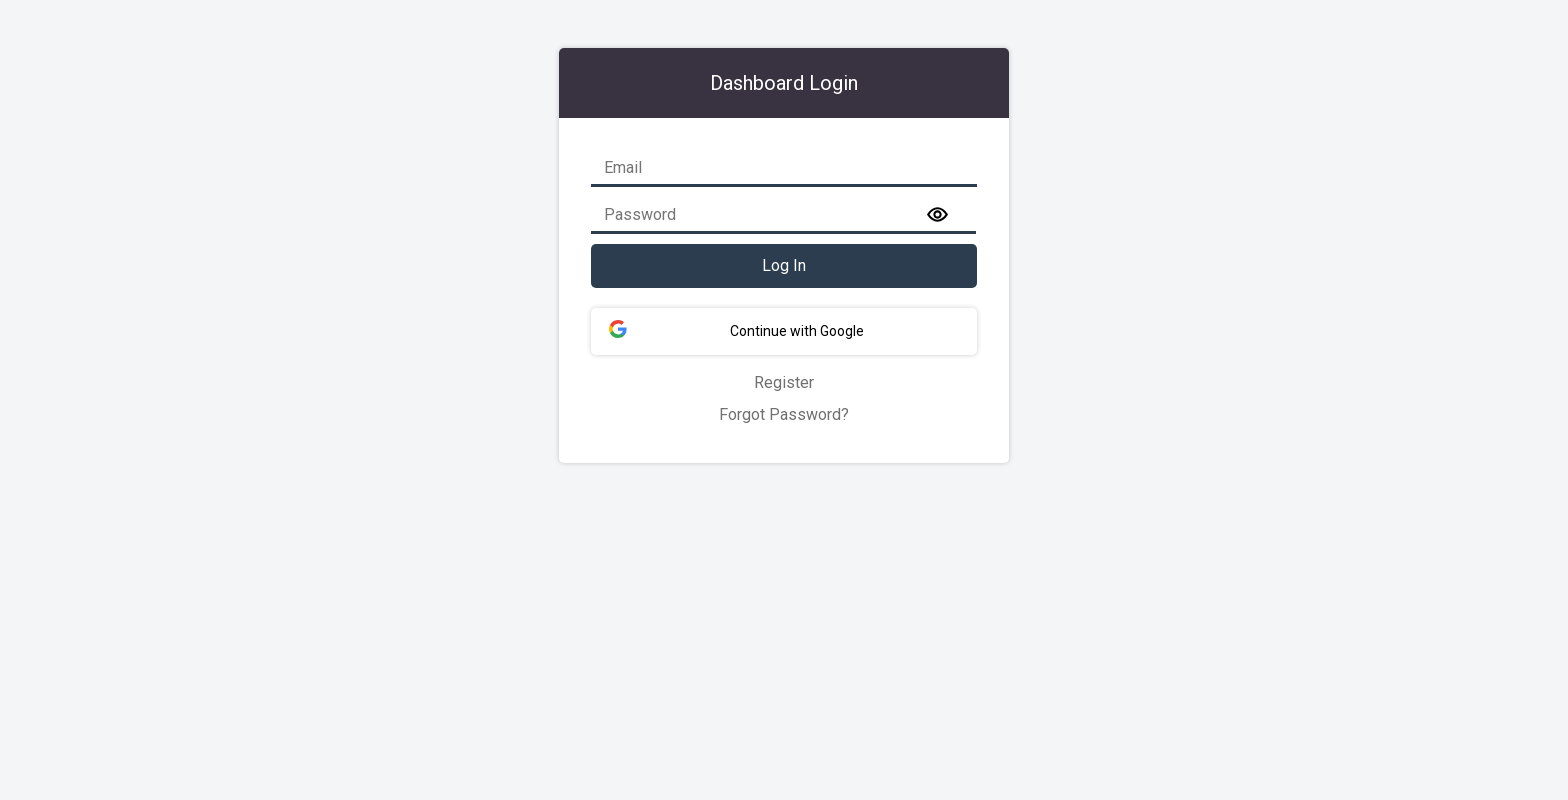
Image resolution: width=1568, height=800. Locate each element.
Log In (784, 265)
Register (784, 382)
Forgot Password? (784, 414)
